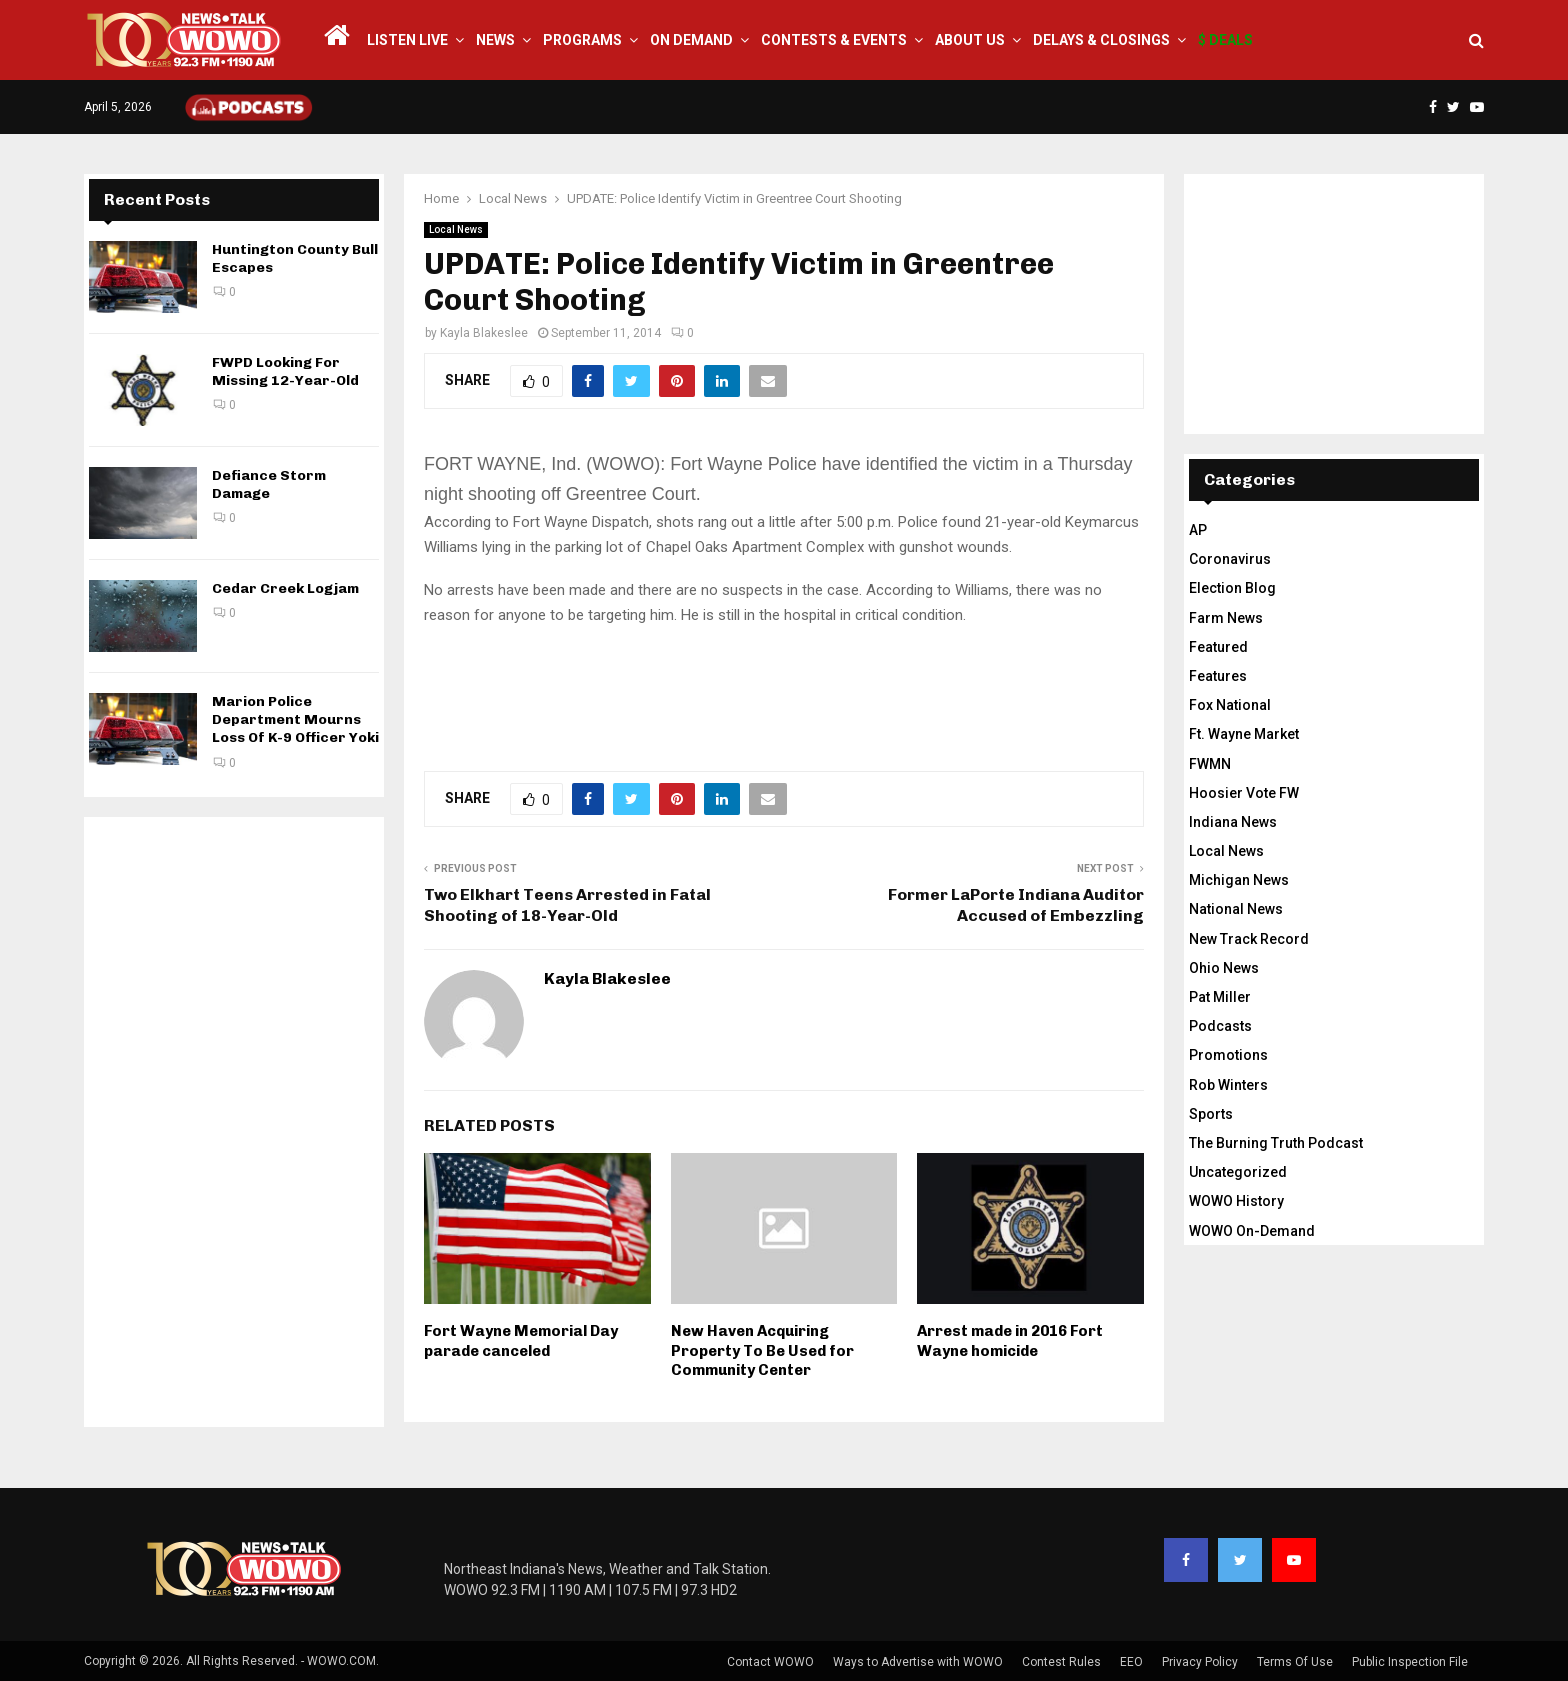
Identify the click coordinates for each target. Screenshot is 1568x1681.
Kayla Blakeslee (484, 333)
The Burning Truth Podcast (1276, 1143)
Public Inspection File (1410, 1662)
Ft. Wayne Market (1244, 734)
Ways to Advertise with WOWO (918, 1662)
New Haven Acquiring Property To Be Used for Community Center (762, 1350)
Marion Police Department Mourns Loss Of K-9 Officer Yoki (295, 719)
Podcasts (1220, 1026)
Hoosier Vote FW (1244, 793)
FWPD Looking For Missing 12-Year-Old (285, 371)
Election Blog (1232, 588)
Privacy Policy (1200, 1662)
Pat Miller (1220, 997)
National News (1236, 909)
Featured (1218, 647)
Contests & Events (834, 40)
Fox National (1230, 705)
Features (1218, 676)
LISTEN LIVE (407, 40)
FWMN (1210, 764)
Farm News (1226, 618)
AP (1198, 530)
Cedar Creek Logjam (285, 588)
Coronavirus (1230, 559)
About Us (970, 40)
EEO (1131, 1662)
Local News (456, 229)
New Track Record (1249, 939)
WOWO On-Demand (1252, 1231)
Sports (1211, 1114)
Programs (582, 40)
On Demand (691, 40)
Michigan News (1239, 880)
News (495, 40)
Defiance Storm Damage (269, 484)
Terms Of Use (1295, 1662)
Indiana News (1233, 822)
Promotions (1228, 1055)
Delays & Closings (1101, 40)
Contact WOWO (770, 1662)
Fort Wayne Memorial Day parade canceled (521, 1341)
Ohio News (1224, 968)
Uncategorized (1238, 1172)
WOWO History (1236, 1201)
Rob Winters (1228, 1085)
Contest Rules (1061, 1662)
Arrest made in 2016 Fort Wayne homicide (1010, 1341)
